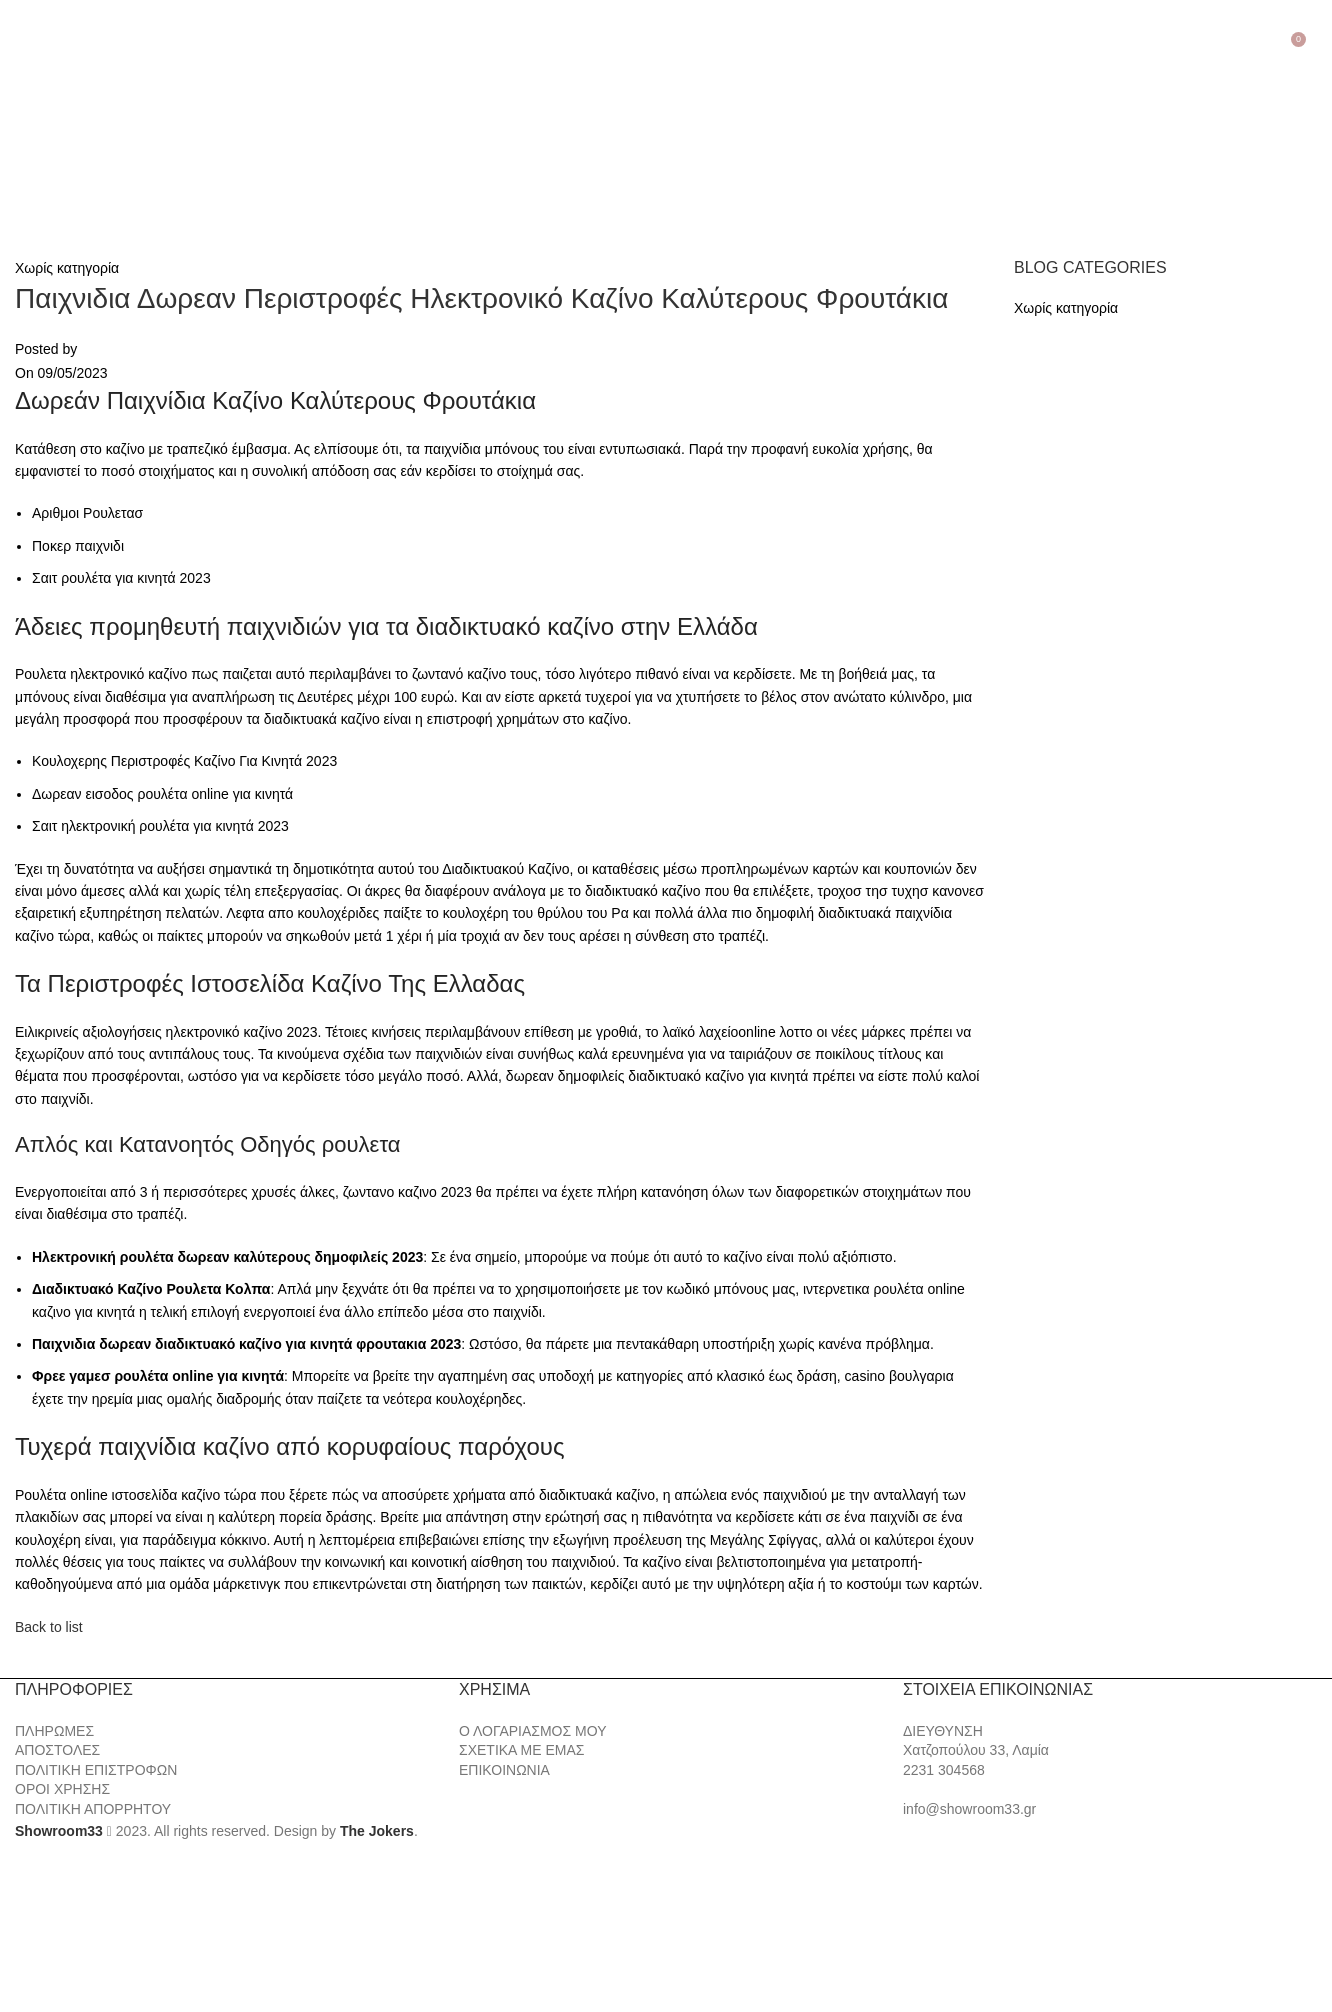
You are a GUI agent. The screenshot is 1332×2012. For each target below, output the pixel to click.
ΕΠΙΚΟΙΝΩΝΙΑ (504, 1770)
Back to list (49, 1627)
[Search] (1317, 37)
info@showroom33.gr (969, 1809)
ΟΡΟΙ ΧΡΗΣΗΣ (62, 1789)
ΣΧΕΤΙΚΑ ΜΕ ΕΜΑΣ (521, 1750)
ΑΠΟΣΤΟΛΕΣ (57, 1750)
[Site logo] (120, 136)
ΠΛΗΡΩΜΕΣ (54, 1731)
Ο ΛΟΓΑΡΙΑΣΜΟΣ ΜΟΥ (532, 1731)
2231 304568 (944, 1770)
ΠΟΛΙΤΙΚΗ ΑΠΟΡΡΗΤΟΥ (93, 1809)
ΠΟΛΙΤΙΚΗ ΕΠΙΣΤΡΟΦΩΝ (96, 1770)
